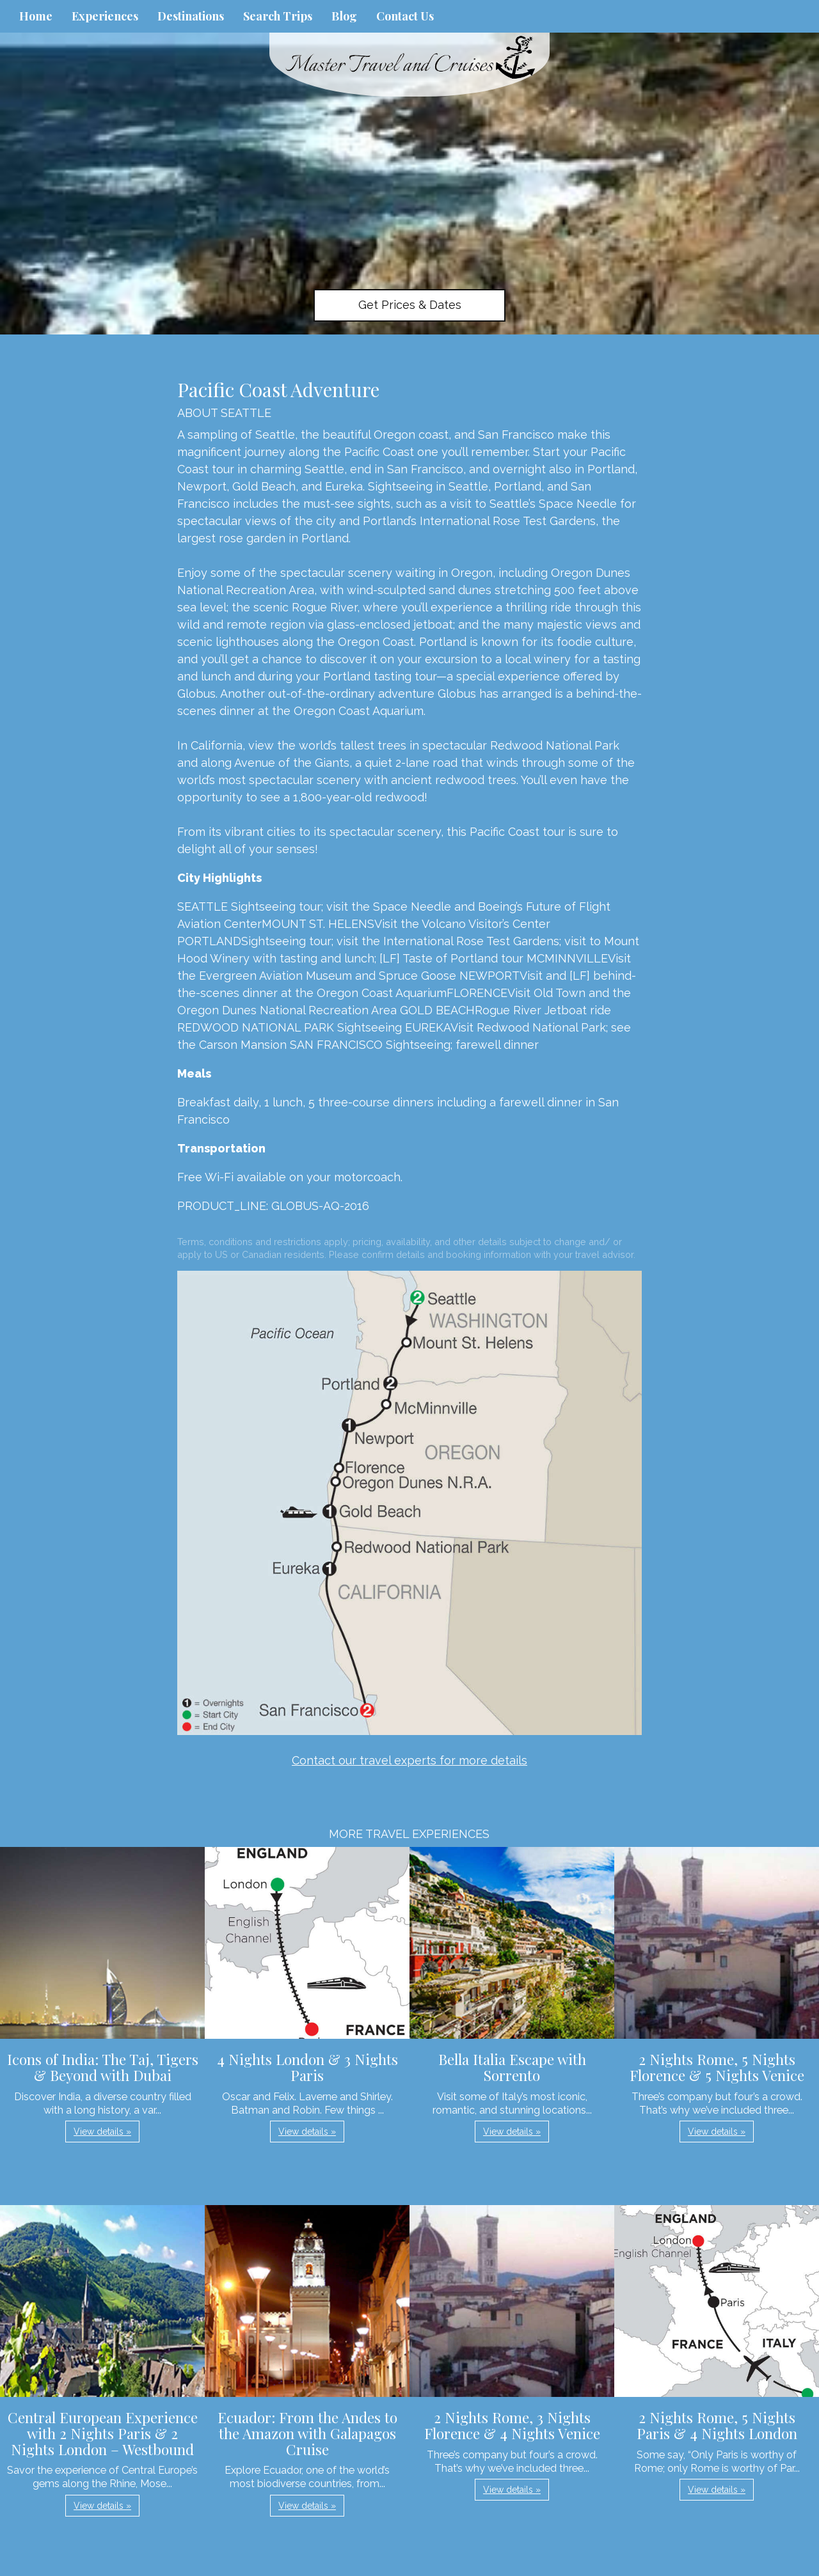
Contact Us (405, 16)
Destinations (190, 16)
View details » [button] (102, 2131)
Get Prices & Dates (409, 304)
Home (35, 16)
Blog (344, 16)
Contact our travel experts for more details (409, 1760)
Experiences (105, 16)
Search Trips (277, 16)
